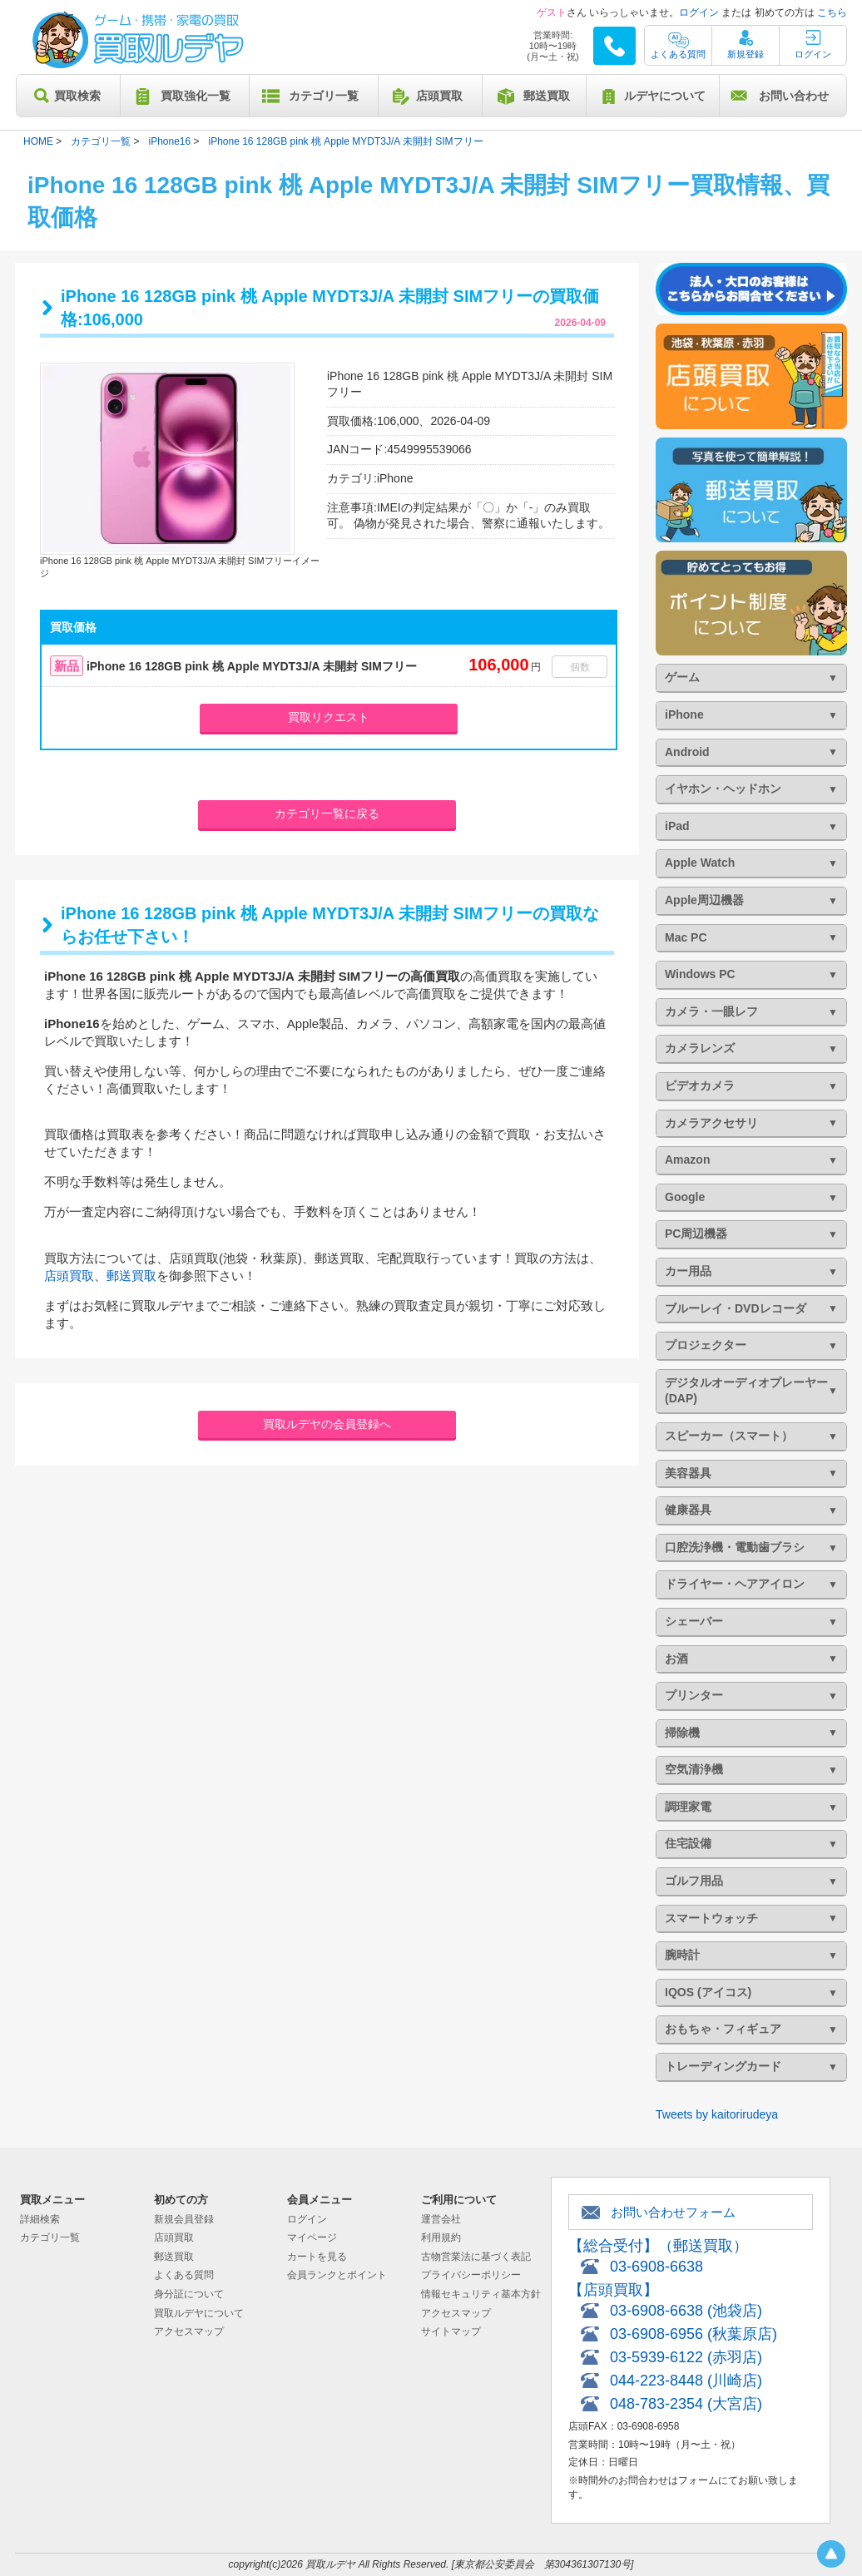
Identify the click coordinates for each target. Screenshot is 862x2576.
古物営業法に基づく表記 (476, 2256)
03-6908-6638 (656, 2266)
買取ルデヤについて (199, 2313)
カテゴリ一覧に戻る (327, 813)
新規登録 (745, 54)
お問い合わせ (794, 95)
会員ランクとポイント (337, 2275)
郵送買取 (546, 95)
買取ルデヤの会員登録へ (327, 1424)
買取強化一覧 (195, 95)
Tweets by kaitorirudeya (717, 2114)
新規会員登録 (184, 2219)
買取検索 (77, 95)
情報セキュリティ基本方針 (481, 2294)
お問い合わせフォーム (673, 2212)
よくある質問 (678, 54)
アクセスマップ (189, 2331)
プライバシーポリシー (471, 2275)
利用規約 (441, 2237)
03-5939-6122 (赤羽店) (686, 2357)
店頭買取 (439, 95)
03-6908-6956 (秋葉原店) (693, 2334)
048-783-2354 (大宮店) (686, 2404)
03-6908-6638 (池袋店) (686, 2310)
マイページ (312, 2237)
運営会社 (441, 2219)
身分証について (189, 2294)
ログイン (699, 12)
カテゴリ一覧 (324, 95)
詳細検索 (40, 2219)
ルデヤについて (665, 95)
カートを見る (317, 2256)
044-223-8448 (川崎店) (686, 2380)
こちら (832, 12)
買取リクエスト (328, 717)
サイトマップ (451, 2331)
